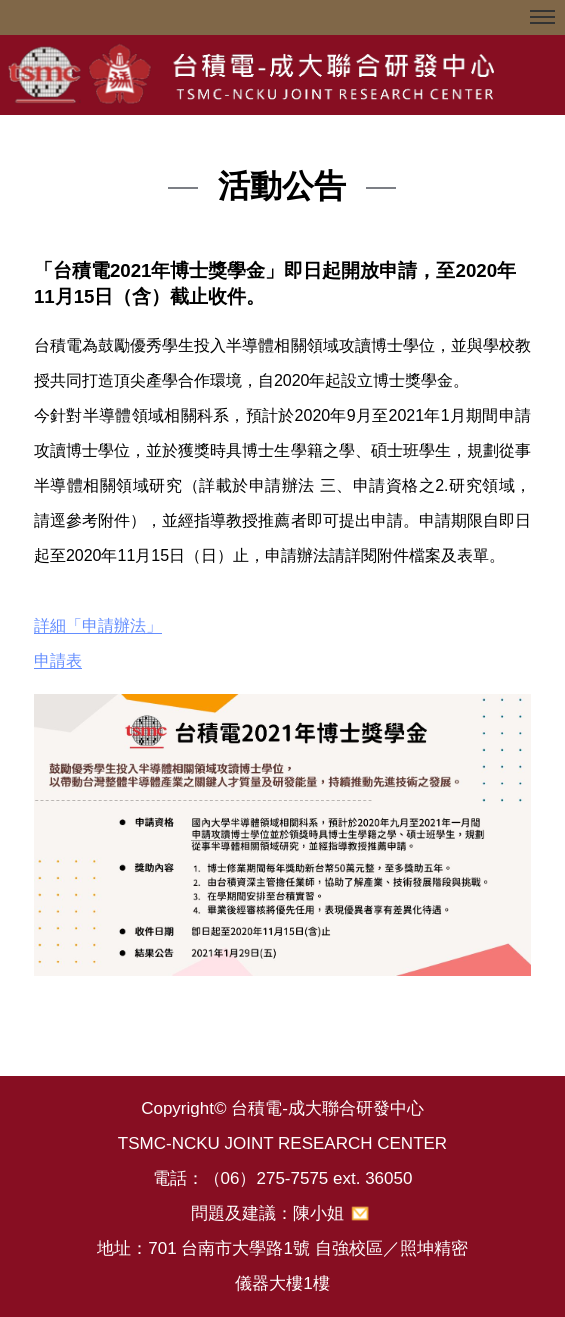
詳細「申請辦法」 (98, 625)
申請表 (58, 660)
